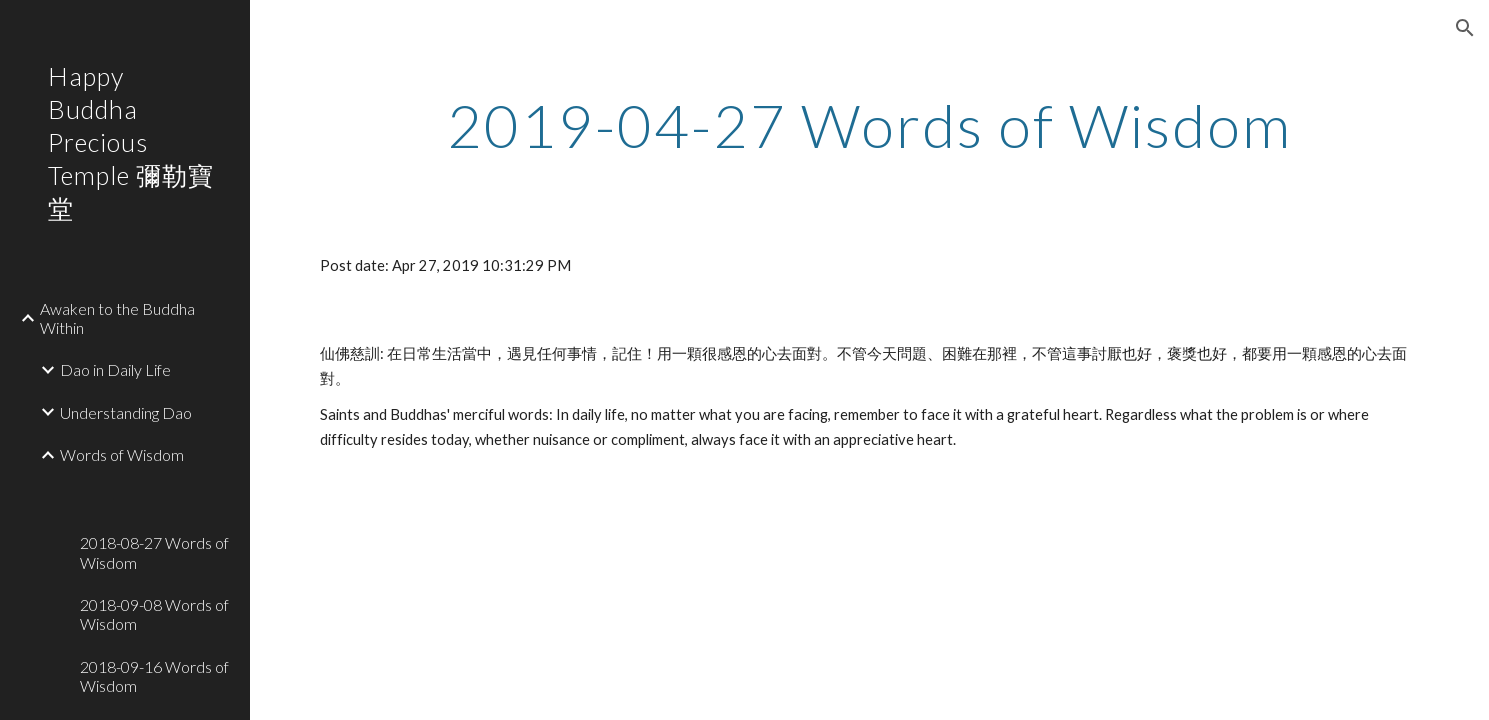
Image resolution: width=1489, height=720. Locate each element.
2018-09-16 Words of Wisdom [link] (154, 676)
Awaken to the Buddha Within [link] (117, 318)
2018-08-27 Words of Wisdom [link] (154, 552)
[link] (157, 487)
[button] (1465, 28)
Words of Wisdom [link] (122, 454)
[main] (869, 125)
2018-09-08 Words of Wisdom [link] (154, 614)
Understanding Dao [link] (126, 412)
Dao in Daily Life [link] (115, 369)
